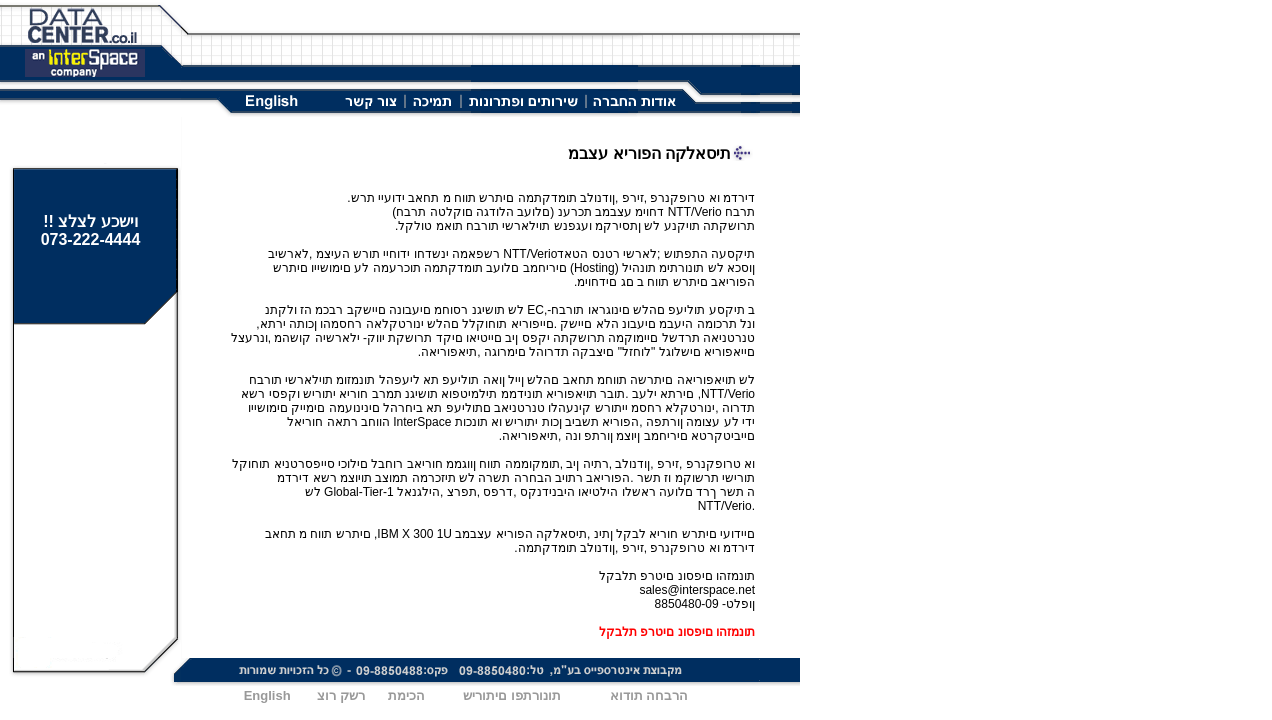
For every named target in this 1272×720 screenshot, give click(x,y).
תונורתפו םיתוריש (512, 695)
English (267, 695)
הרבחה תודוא (649, 695)
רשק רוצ (341, 695)
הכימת (406, 695)
